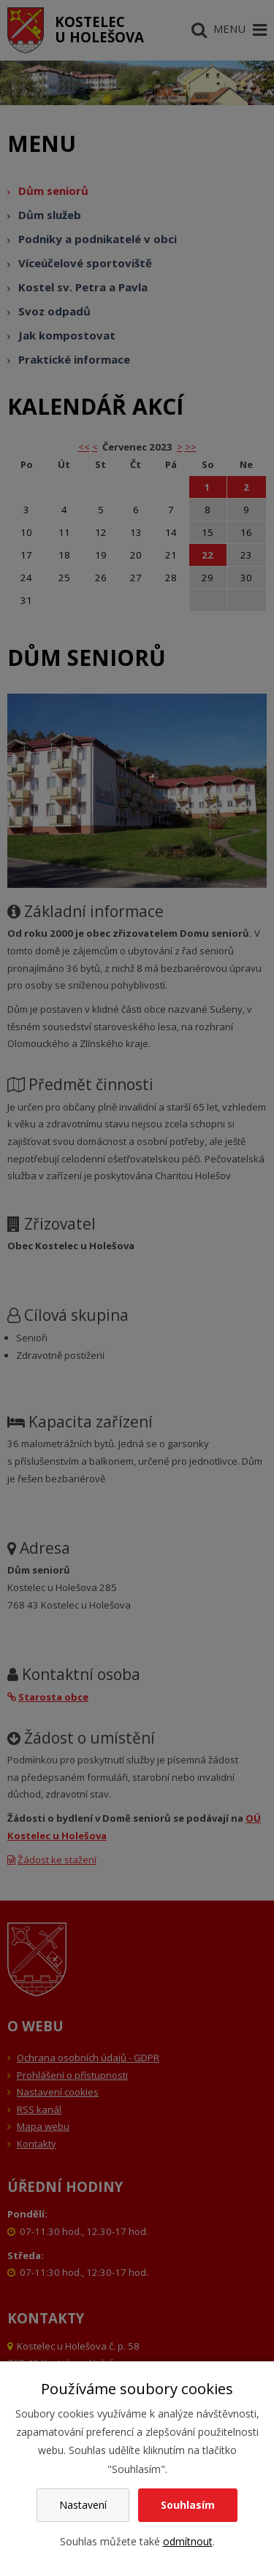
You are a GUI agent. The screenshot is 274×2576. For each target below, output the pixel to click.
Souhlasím (188, 2505)
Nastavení (83, 2505)
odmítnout (188, 2541)
